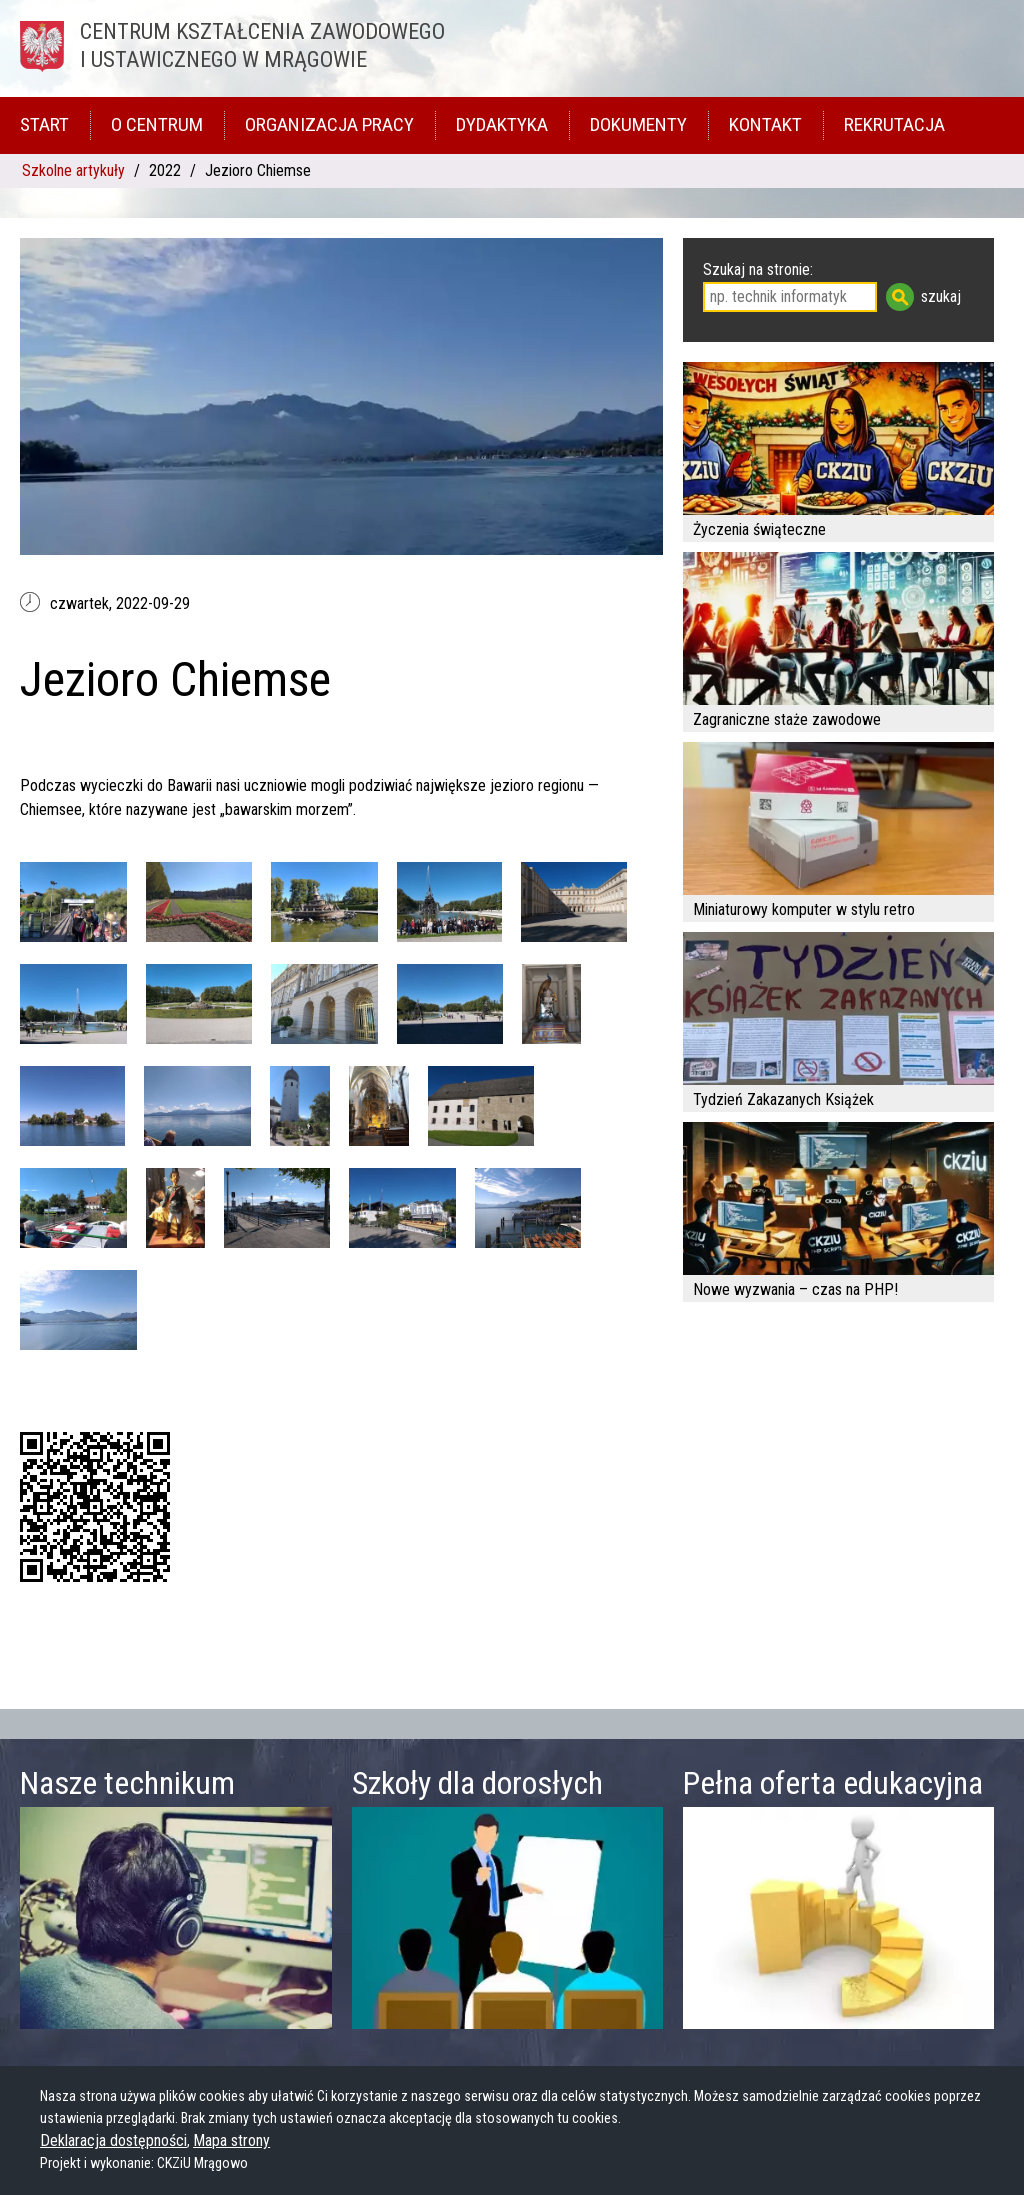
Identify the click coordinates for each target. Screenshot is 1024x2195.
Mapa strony (231, 2140)
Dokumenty (638, 124)
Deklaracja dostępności (113, 2140)
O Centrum (157, 124)
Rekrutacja (894, 124)
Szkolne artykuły (73, 170)
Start (44, 124)
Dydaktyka (502, 124)
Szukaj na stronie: (758, 269)
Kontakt (765, 124)
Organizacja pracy (329, 124)
